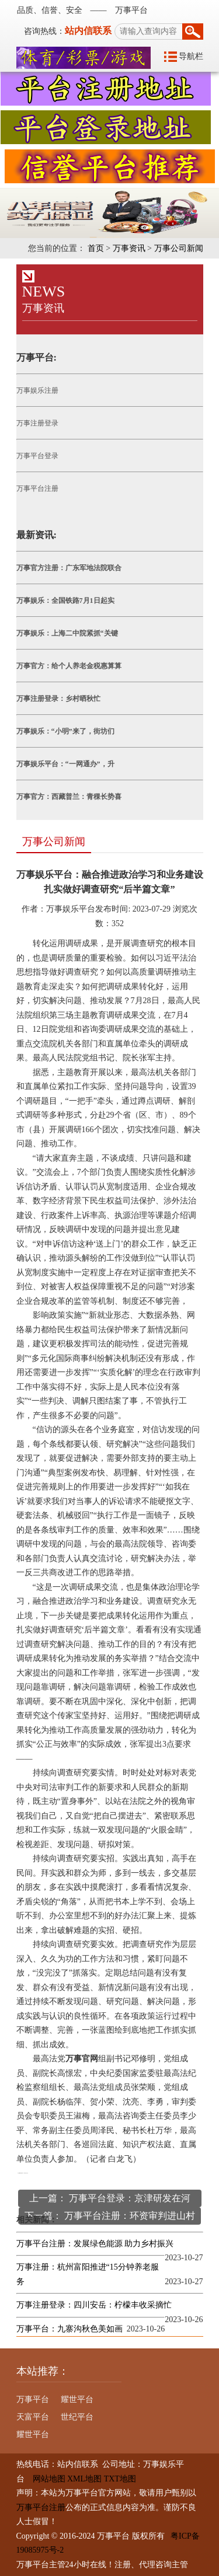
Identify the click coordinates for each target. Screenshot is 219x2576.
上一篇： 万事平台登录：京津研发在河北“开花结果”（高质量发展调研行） (109, 2200)
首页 (96, 248)
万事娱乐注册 (37, 390)
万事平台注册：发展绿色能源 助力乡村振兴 (95, 2243)
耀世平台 (77, 2399)
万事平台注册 (37, 488)
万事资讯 (129, 248)
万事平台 (32, 2399)
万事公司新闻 (178, 248)
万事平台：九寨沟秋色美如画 (69, 2328)
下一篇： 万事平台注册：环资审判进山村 (110, 2216)
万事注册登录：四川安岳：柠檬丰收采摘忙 (94, 2305)
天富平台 (32, 2417)
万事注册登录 (37, 423)
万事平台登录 (37, 456)
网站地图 (45, 2478)
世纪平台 (77, 2417)
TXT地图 (120, 2478)
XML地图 (84, 2478)
